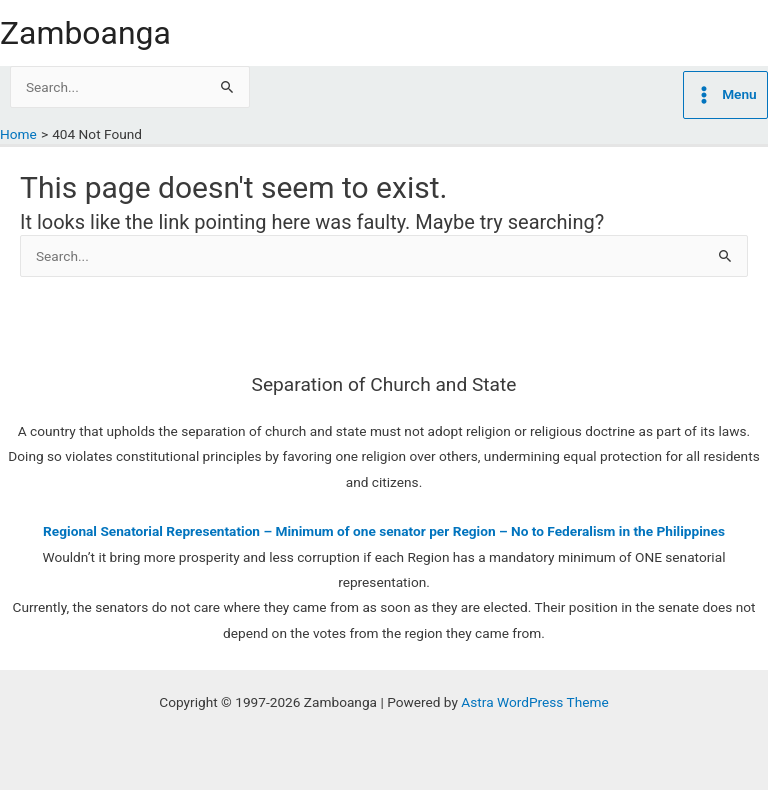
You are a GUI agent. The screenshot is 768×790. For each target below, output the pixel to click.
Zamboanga (85, 33)
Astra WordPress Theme (534, 702)
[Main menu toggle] (725, 95)
